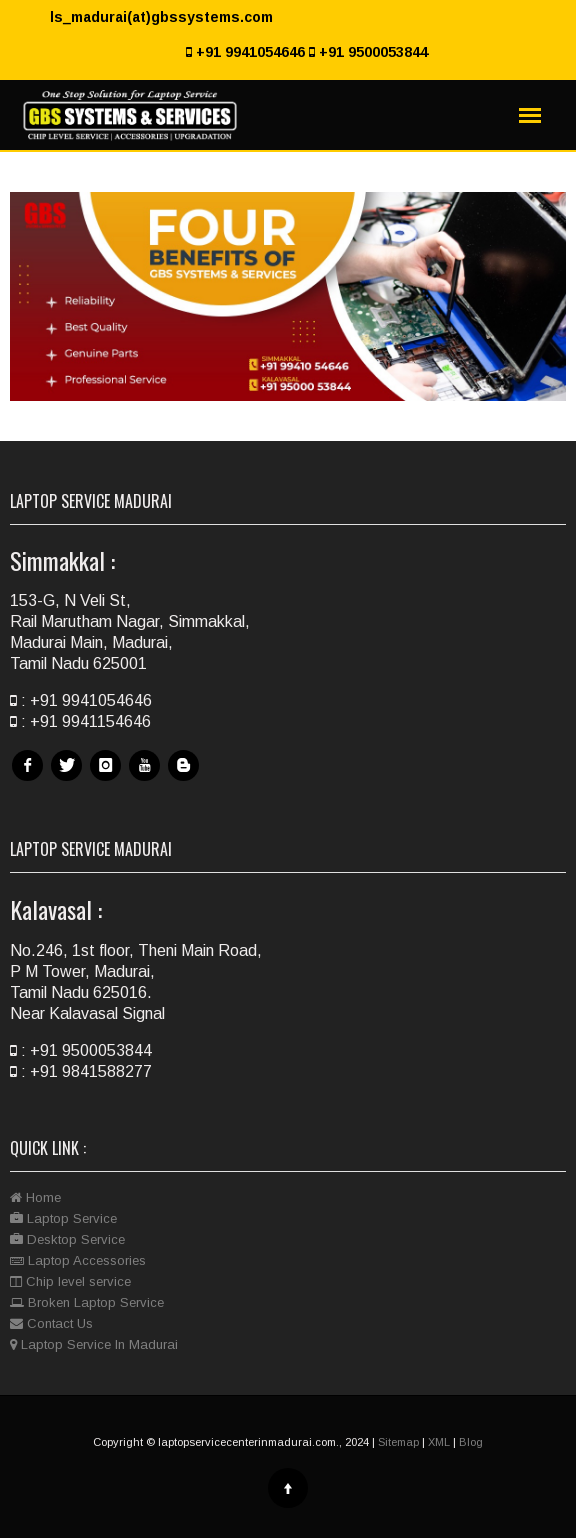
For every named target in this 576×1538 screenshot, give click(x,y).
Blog (186, 780)
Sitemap (398, 1442)
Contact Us (51, 1323)
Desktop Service (67, 1239)
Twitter (69, 780)
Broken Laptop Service (87, 1302)
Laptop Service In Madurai (94, 1344)
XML (439, 1442)
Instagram (108, 780)
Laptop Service (63, 1218)
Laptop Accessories (78, 1260)
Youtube (147, 780)
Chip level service (70, 1281)
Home (35, 1197)
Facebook (30, 780)
